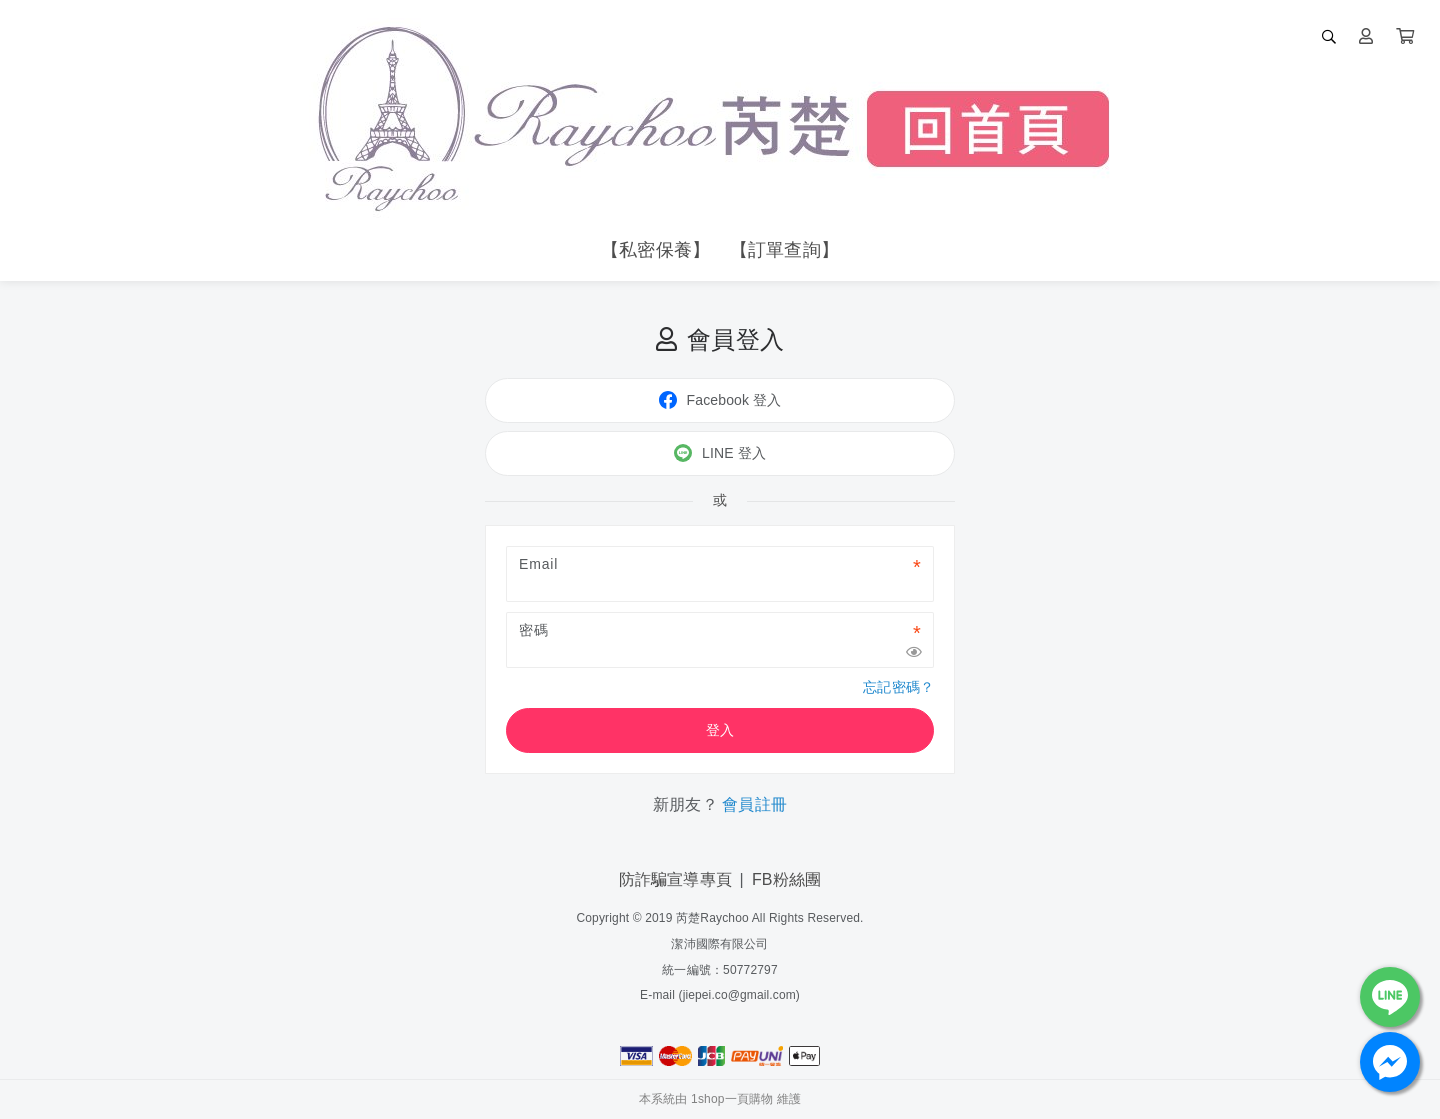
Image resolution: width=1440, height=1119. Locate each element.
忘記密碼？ (898, 687)
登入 (720, 730)
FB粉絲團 (786, 879)
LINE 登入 (720, 453)
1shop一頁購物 (732, 1099)
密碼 (534, 630)
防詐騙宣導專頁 (675, 879)
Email (538, 564)
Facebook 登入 (720, 400)
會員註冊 (754, 804)
